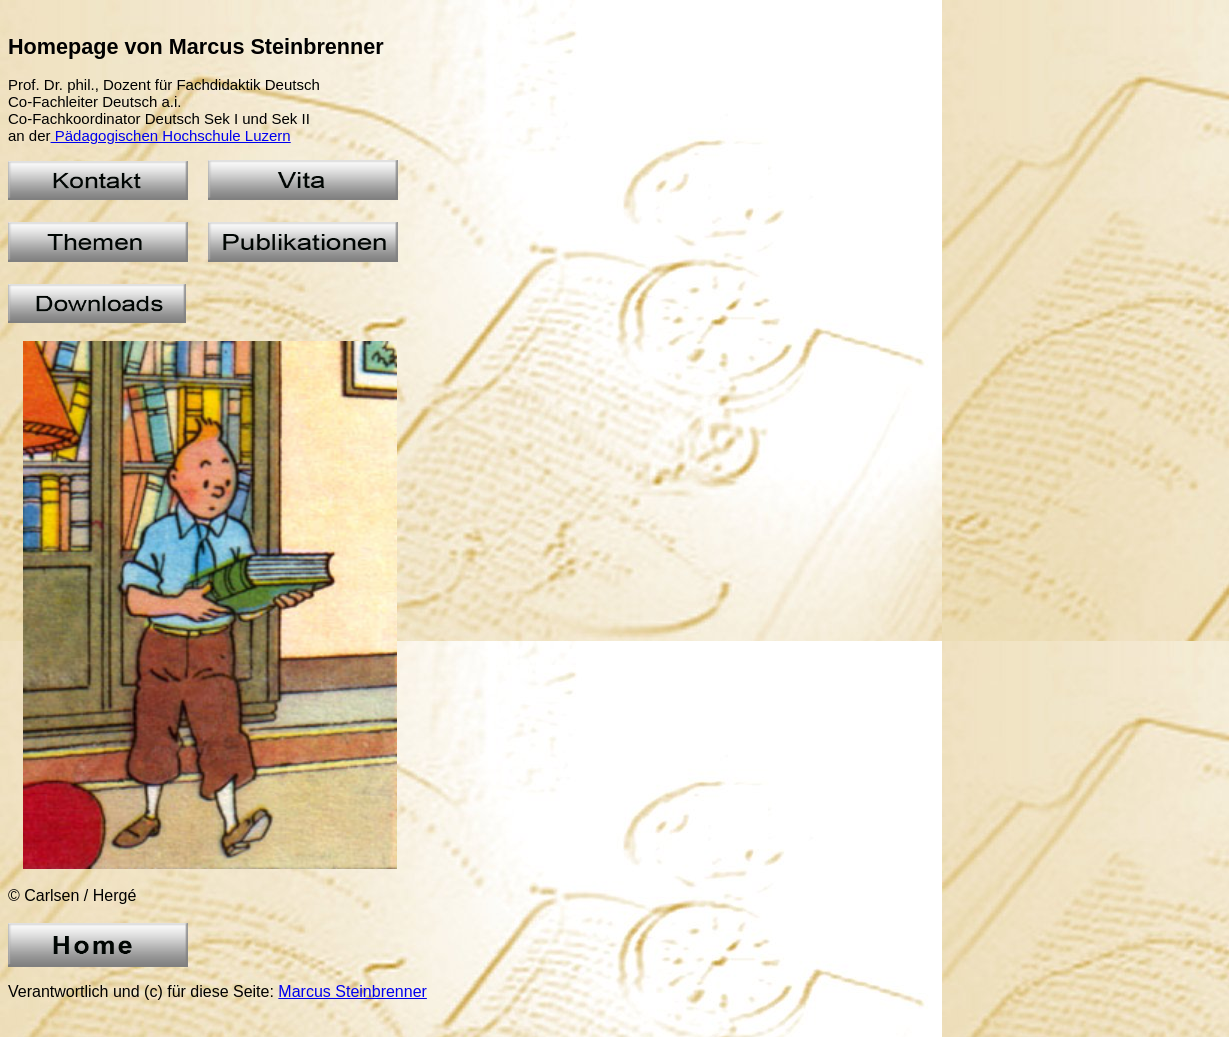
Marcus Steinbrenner (352, 991)
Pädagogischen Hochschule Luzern (171, 135)
